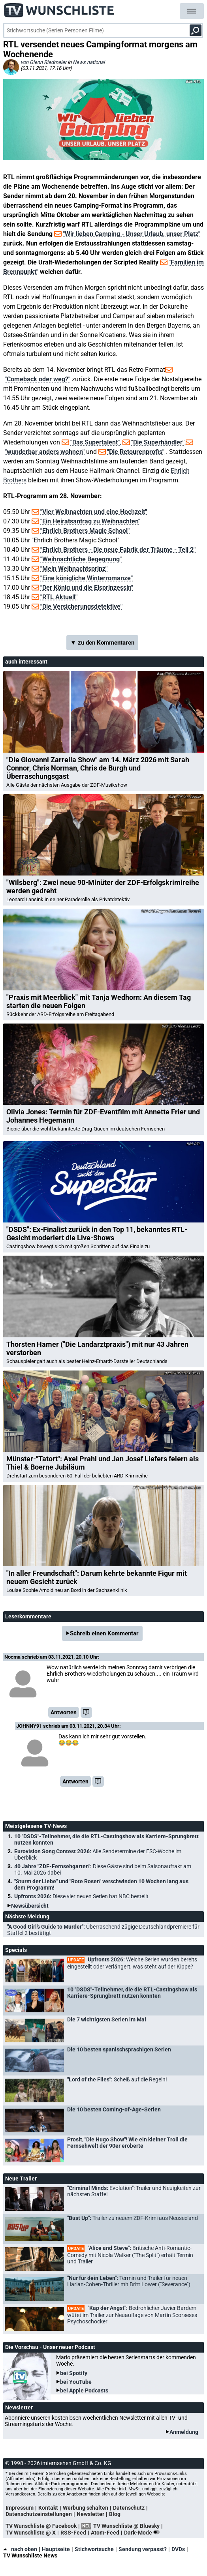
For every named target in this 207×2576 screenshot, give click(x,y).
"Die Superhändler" (157, 442)
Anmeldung (183, 2432)
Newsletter (90, 2514)
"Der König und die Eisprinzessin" (86, 587)
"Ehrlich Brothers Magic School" (85, 530)
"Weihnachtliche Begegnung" (81, 559)
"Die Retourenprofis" (135, 452)
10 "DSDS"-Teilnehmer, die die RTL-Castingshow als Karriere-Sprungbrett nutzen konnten (106, 1839)
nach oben (20, 2549)
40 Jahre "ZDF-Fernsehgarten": (102, 1869)
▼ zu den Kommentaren (102, 642)
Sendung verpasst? (143, 2549)
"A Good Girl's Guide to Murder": (103, 1930)
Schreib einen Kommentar (104, 1633)
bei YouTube (76, 2382)
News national (89, 62)
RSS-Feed (73, 2532)
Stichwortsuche (94, 2549)
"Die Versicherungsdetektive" (81, 606)
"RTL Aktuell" (58, 597)
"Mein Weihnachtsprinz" (73, 568)
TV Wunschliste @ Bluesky (126, 2526)
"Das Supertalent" (95, 442)
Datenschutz (129, 2508)
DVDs (178, 2549)
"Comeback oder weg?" (37, 379)
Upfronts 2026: (81, 1896)
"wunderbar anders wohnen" (45, 452)
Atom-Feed (105, 2532)
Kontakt (48, 2508)
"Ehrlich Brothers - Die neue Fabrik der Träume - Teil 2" (118, 549)
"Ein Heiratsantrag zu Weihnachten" (90, 521)
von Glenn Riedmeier (43, 62)
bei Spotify (73, 2373)
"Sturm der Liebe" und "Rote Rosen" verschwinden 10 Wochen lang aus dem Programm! (101, 1884)
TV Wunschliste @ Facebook (41, 2526)
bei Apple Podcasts (84, 2390)
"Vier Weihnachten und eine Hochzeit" (93, 512)
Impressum (20, 2508)
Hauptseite (56, 2549)
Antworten (64, 1712)
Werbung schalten (85, 2508)
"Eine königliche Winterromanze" (86, 578)
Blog (114, 2514)
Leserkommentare (28, 1616)
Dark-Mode (143, 2532)
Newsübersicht (30, 1906)
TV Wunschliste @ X (31, 2532)
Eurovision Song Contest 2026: (97, 1854)
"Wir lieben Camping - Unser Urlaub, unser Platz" (131, 234)
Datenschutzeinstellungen (39, 2514)
